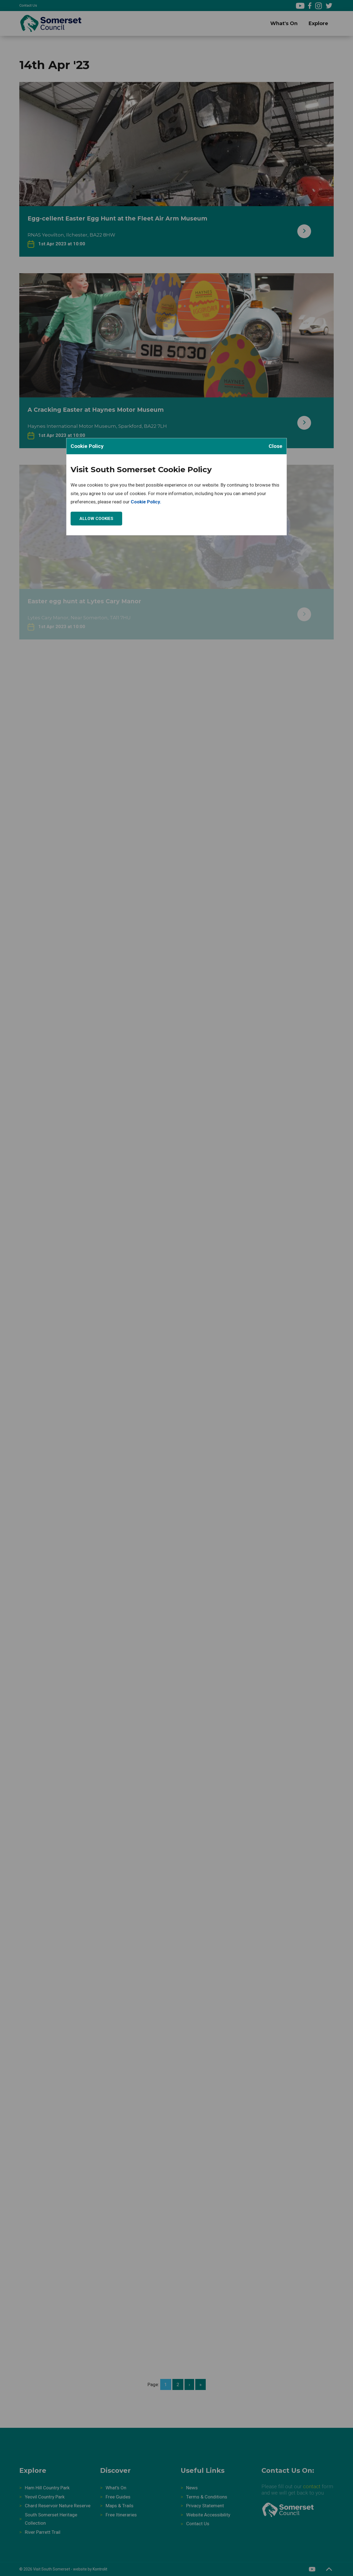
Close (275, 446)
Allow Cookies (96, 518)
